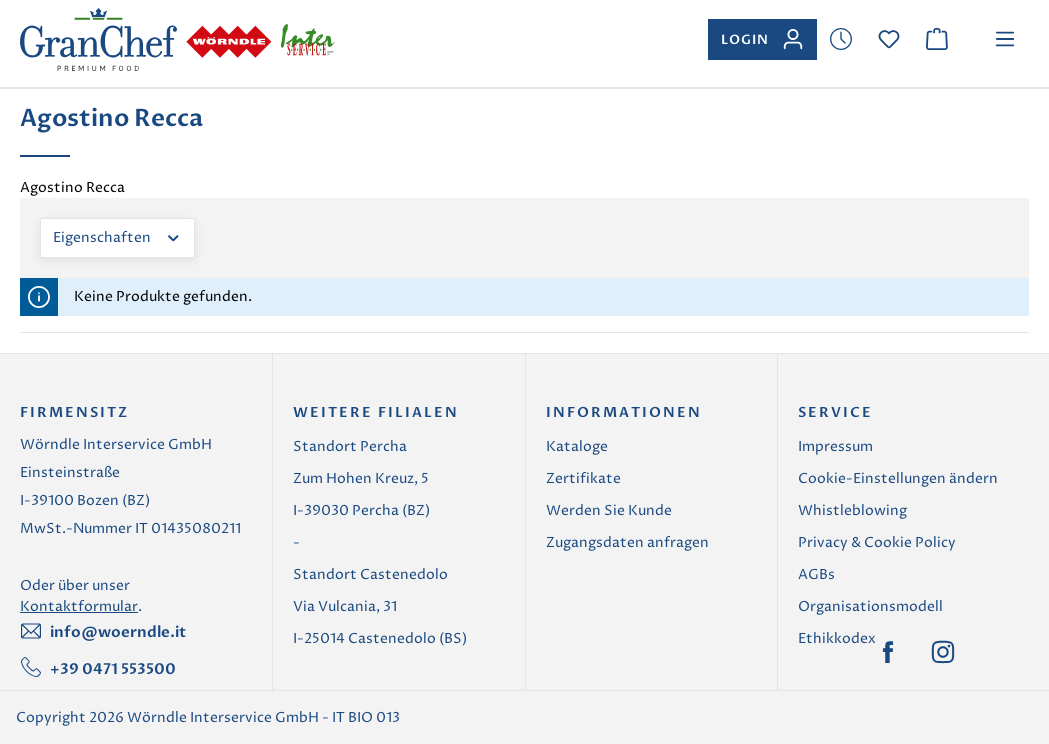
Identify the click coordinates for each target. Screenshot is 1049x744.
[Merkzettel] (841, 39)
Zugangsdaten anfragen (627, 542)
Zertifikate (583, 478)
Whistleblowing (852, 510)
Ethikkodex (837, 638)
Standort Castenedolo (370, 574)
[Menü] (1005, 39)
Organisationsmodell (870, 606)
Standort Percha (350, 446)
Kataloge (577, 446)
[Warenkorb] (937, 39)
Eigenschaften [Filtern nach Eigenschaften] (117, 236)
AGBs (816, 574)
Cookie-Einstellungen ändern (898, 478)
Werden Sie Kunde (609, 510)
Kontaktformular (79, 606)
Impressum (835, 446)
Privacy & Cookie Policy (877, 542)
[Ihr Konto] (762, 39)
